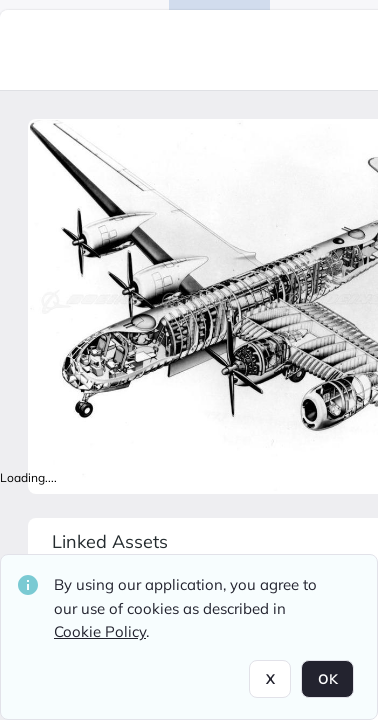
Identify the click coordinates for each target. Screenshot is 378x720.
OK (327, 679)
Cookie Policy (100, 631)
